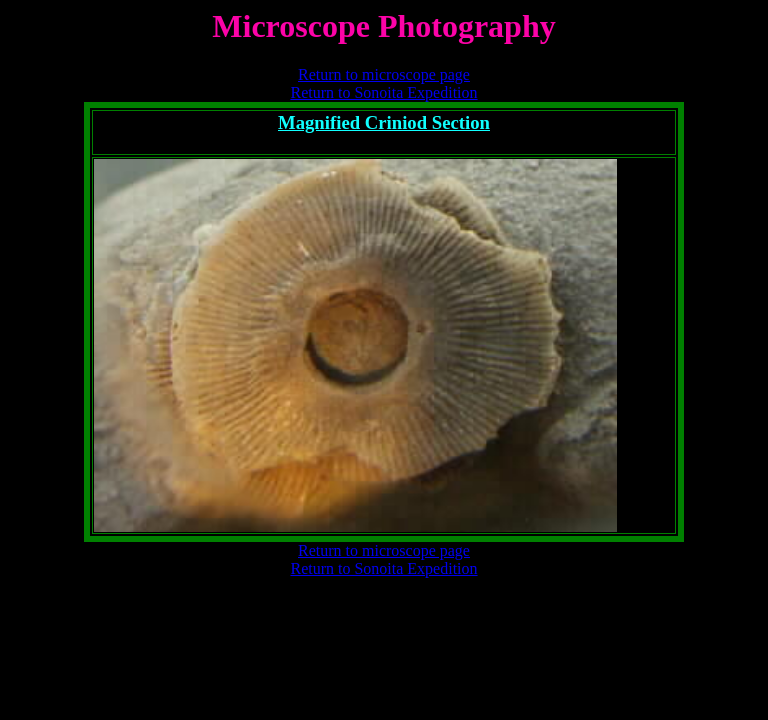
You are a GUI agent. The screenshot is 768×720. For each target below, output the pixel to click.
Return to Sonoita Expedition (383, 92)
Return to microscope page (384, 74)
